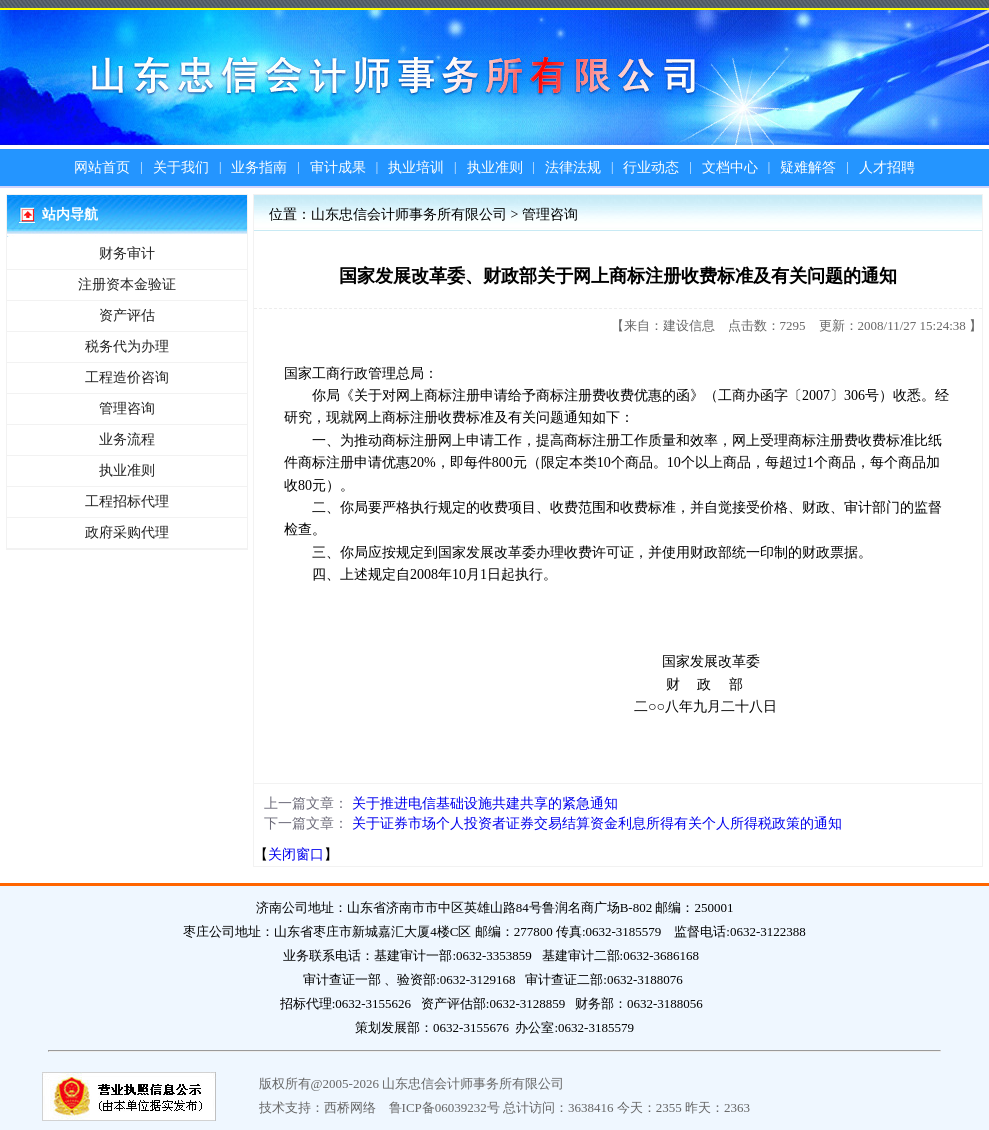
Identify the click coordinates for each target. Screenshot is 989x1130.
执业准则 (495, 167)
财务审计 (127, 253)
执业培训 (416, 167)
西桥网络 (350, 1107)
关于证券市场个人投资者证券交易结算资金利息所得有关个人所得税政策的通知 (597, 823)
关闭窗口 (296, 854)
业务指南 (259, 167)
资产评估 (127, 315)
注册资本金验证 (127, 284)
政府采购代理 (127, 532)
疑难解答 (808, 167)
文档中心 (730, 167)
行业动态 (651, 167)
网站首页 (102, 167)
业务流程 (127, 439)
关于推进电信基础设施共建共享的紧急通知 (485, 803)
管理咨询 (127, 408)
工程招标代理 (127, 501)
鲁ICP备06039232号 (444, 1107)
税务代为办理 (127, 346)
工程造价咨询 (127, 377)
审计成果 (338, 167)
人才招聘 (887, 167)
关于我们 (181, 167)
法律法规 (573, 167)
